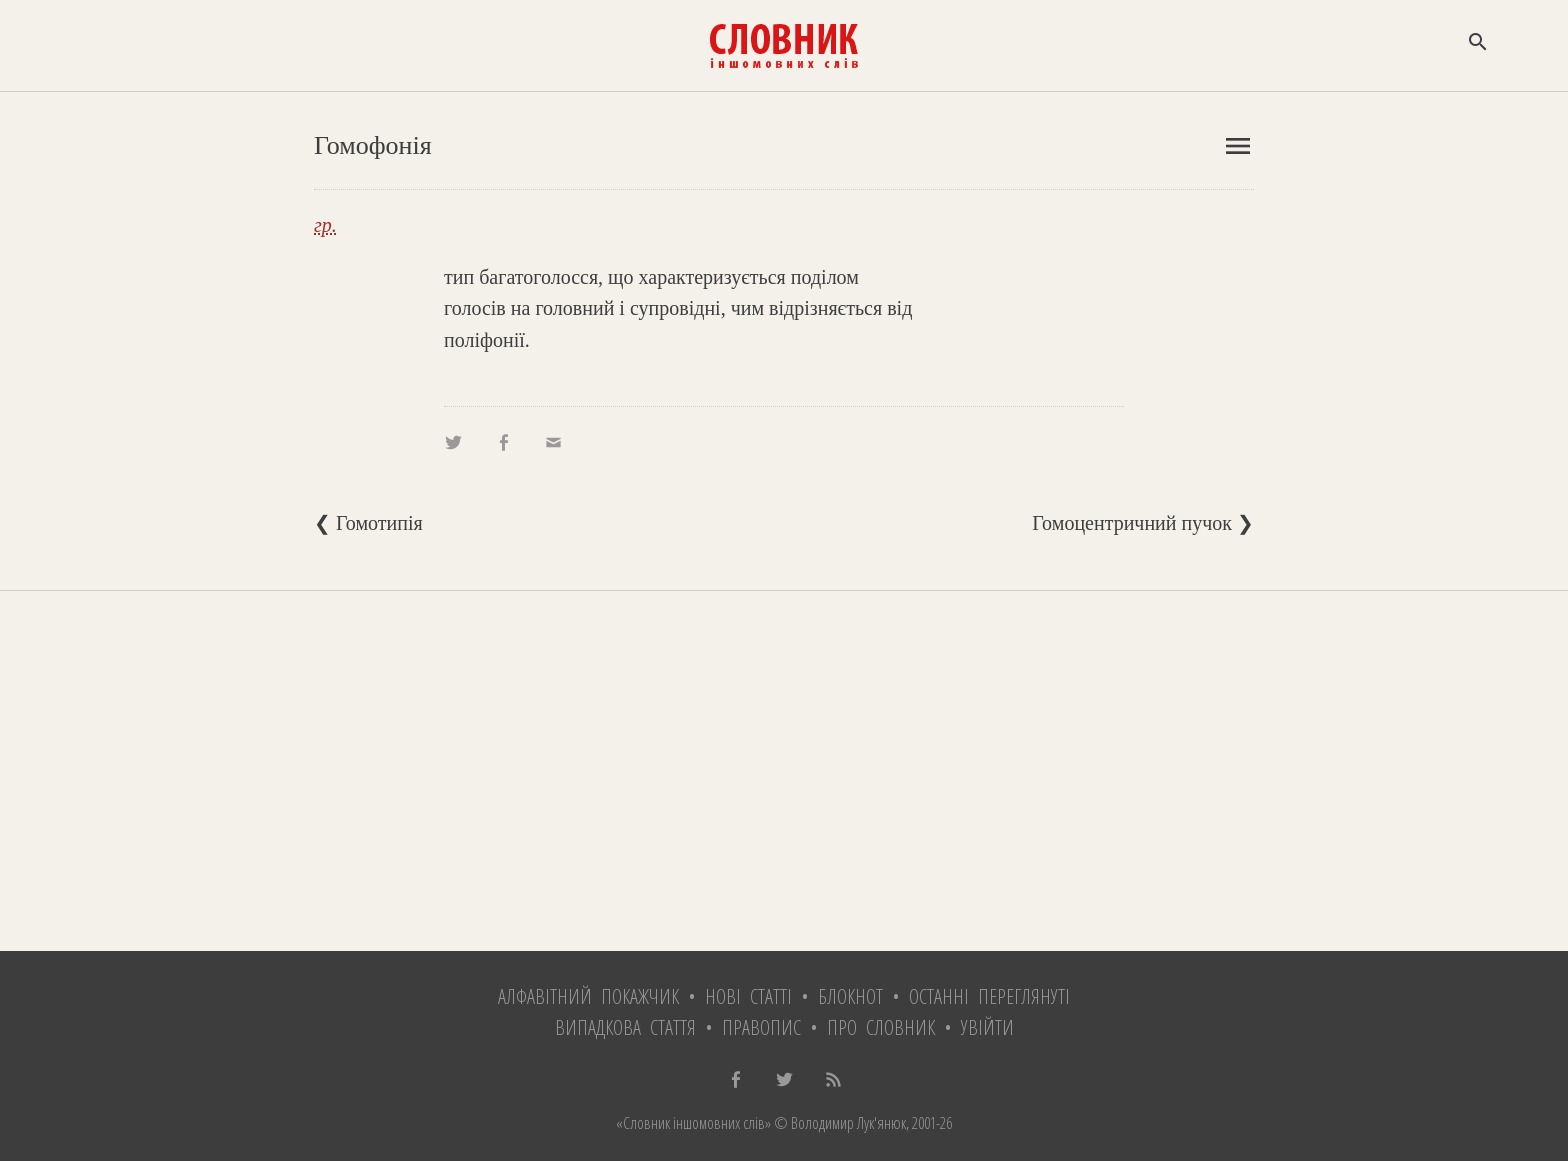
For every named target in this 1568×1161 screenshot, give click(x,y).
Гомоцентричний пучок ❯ (1143, 523)
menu (1238, 146)
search (1478, 42)
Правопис (761, 1027)
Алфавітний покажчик (588, 996)
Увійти (987, 1027)
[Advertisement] (784, 771)
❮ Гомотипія (368, 523)
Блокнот (850, 996)
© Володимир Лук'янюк (838, 1123)
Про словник (881, 1027)
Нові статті (748, 996)
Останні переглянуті (989, 996)
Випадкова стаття (625, 1027)
